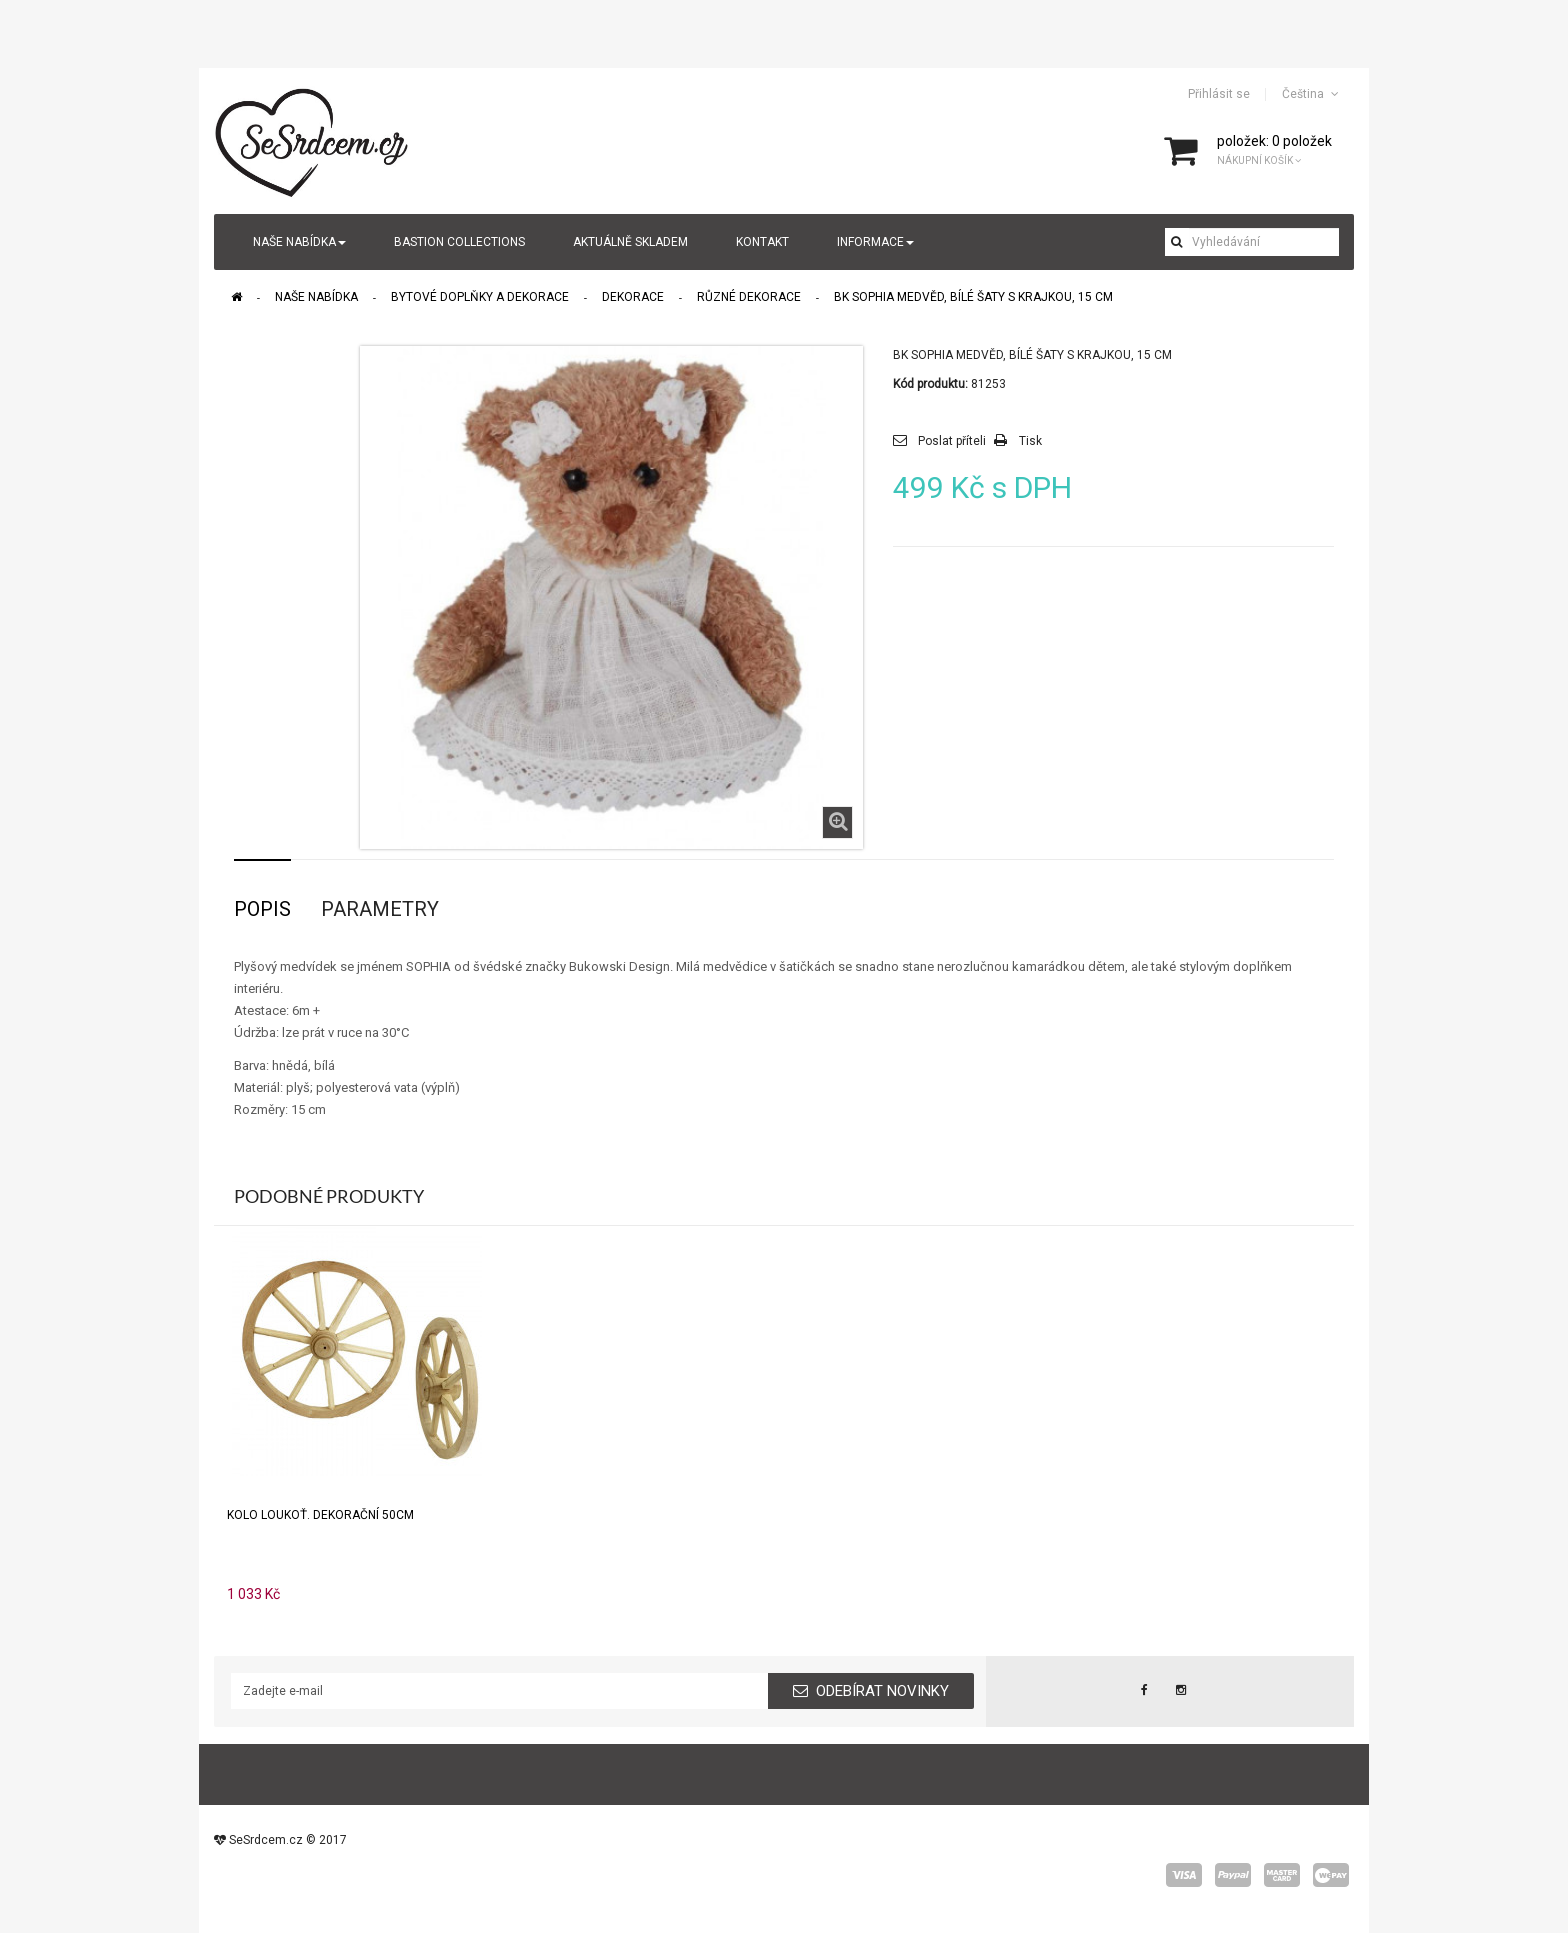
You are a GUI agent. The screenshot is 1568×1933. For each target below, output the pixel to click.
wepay (1331, 1875)
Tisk (1030, 441)
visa (1184, 1875)
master (1282, 1875)
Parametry (380, 909)
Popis (262, 909)
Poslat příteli (952, 441)
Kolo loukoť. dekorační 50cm (320, 1515)
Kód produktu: (930, 384)
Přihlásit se (1219, 94)
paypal (1233, 1875)
